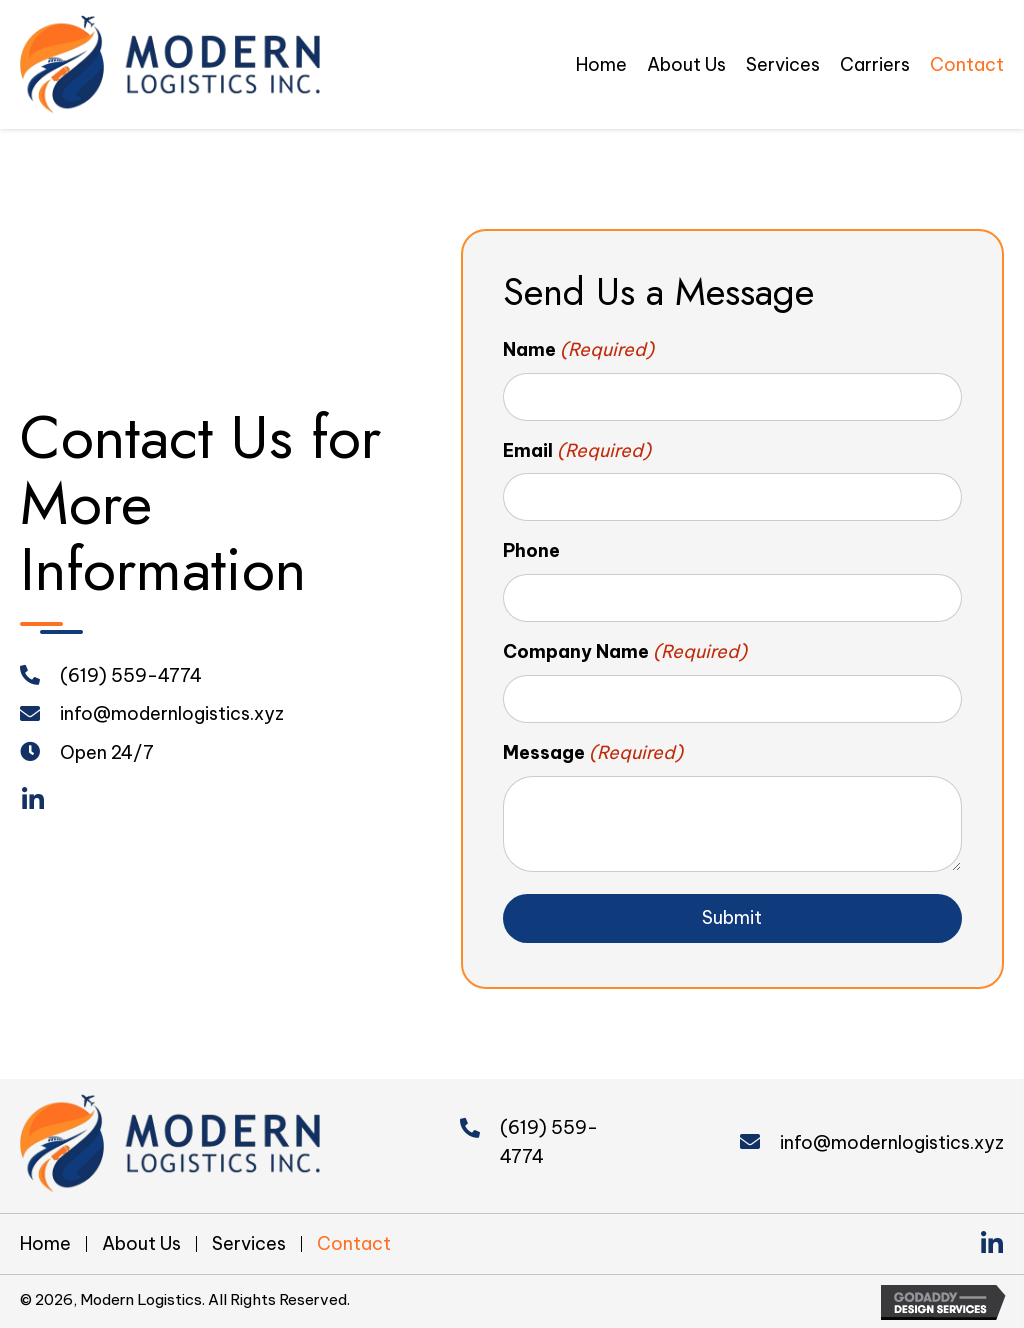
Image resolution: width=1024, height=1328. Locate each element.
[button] (32, 800)
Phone (531, 550)
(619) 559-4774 (131, 675)
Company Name (625, 652)
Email (577, 451)
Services (249, 1244)
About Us (141, 1244)
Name (579, 350)
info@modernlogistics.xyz (172, 713)
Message (593, 753)
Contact (354, 1244)
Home (45, 1244)
